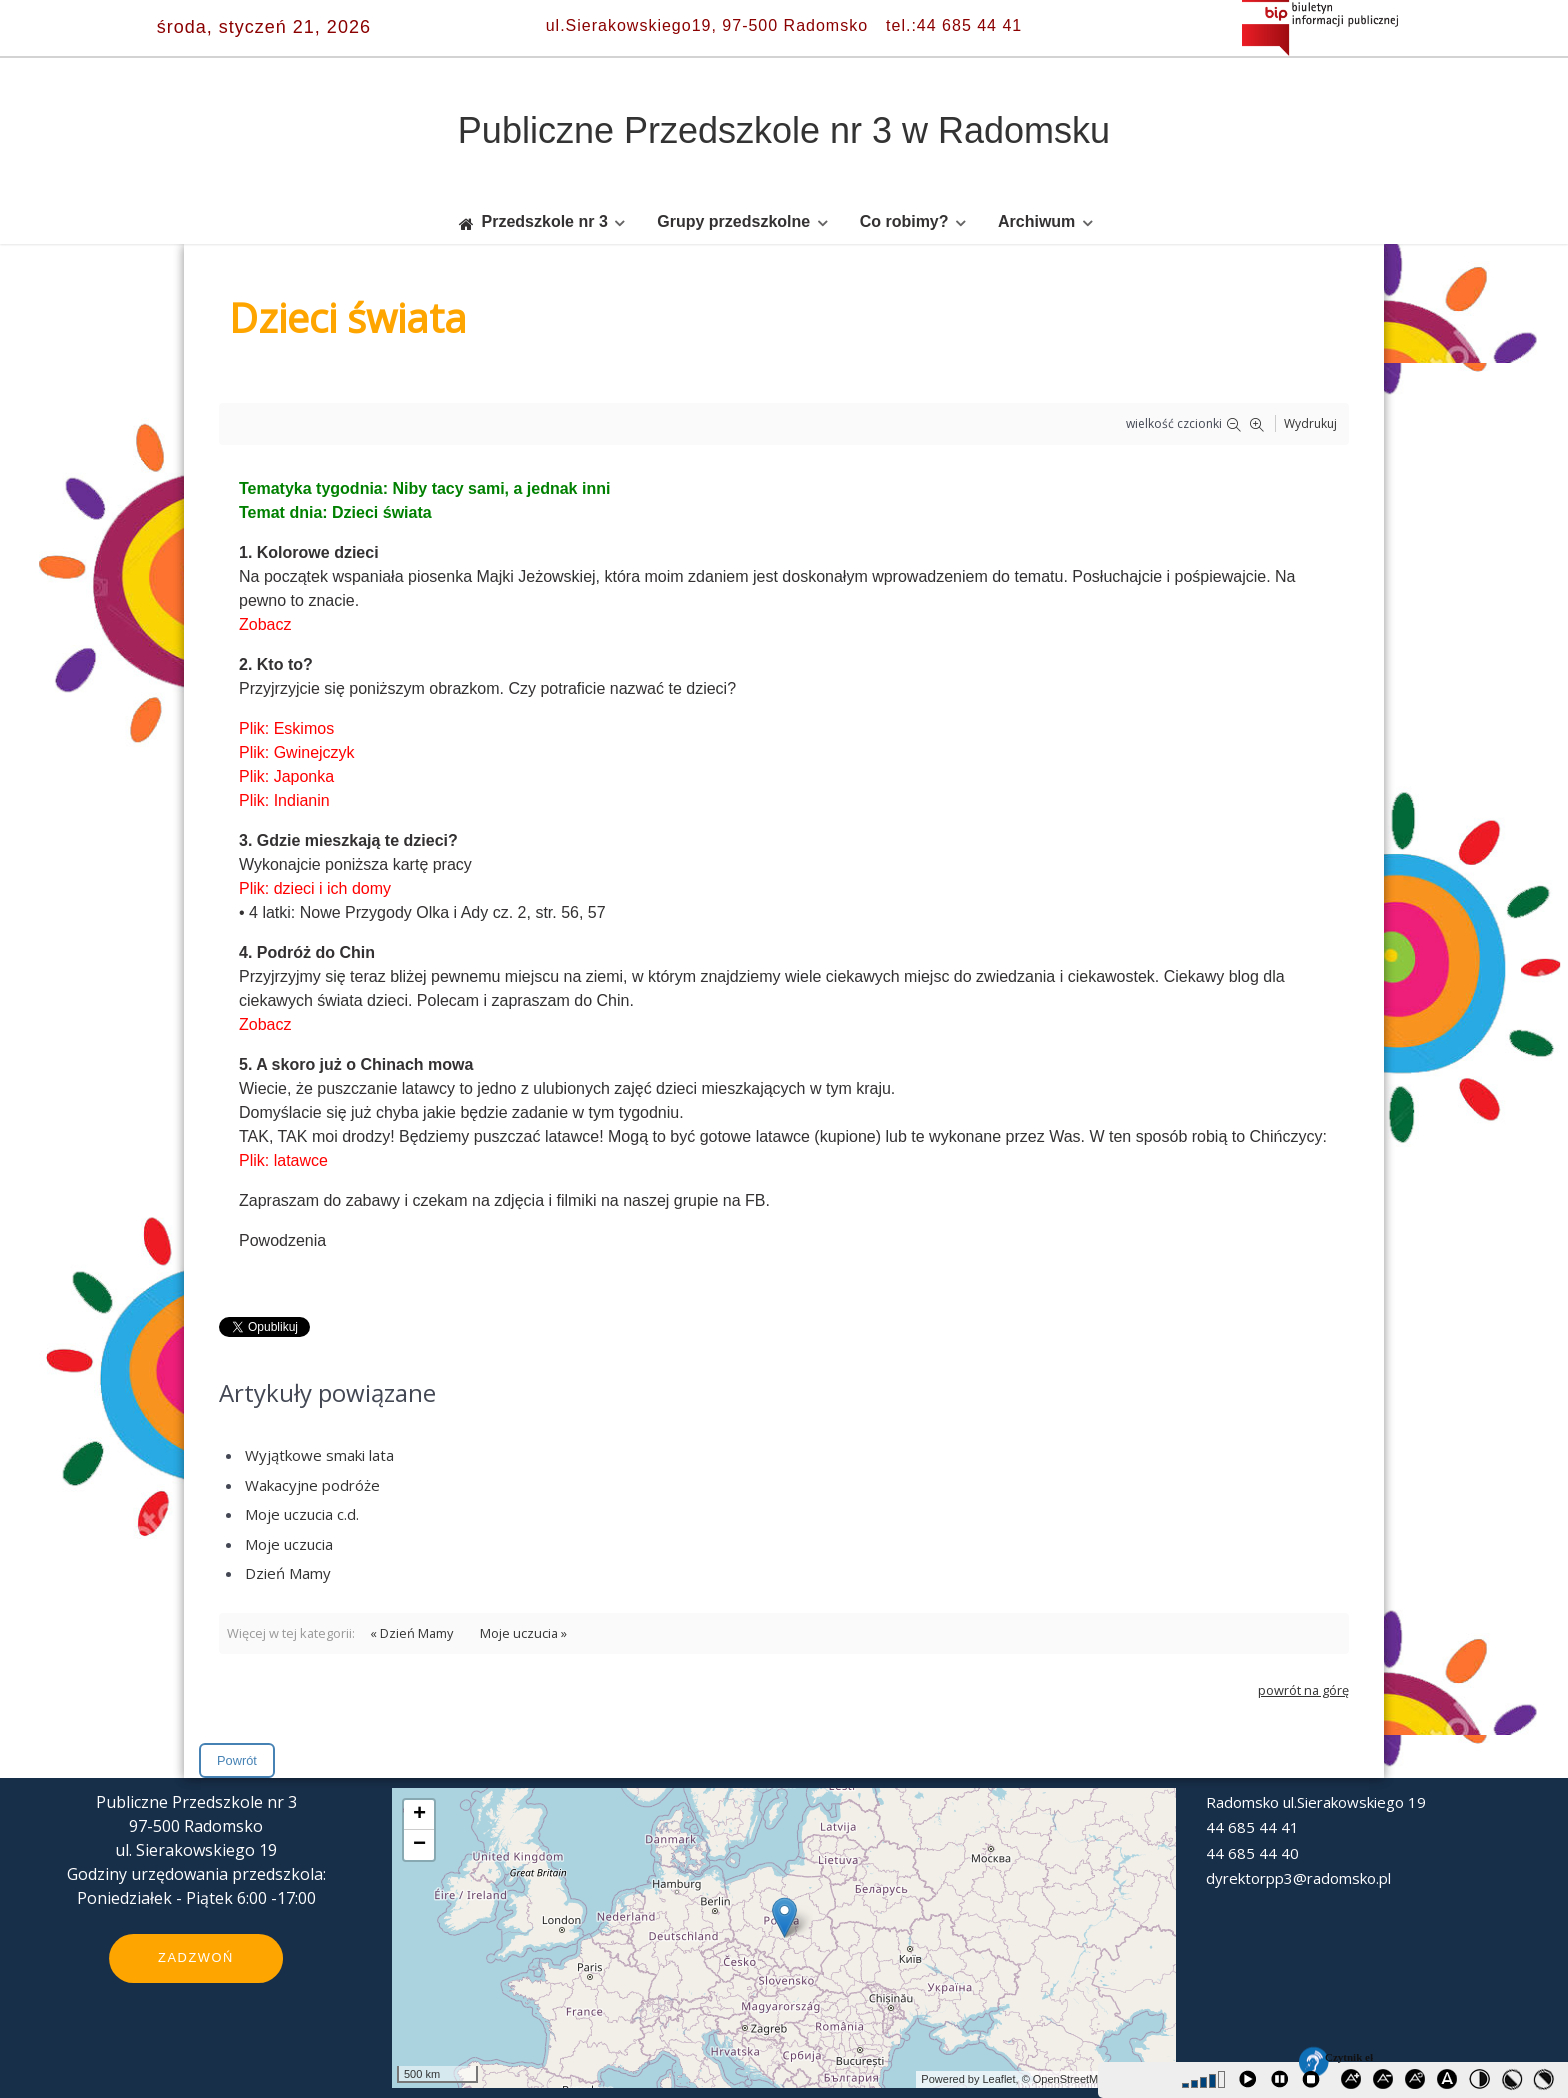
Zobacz (265, 624)
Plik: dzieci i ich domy (315, 888)
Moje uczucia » (523, 1633)
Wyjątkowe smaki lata (319, 1455)
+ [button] (419, 1815)
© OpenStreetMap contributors (1096, 2079)
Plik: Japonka (286, 776)
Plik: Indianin (284, 800)
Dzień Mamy (288, 1573)
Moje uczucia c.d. (302, 1514)
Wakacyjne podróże (312, 1485)
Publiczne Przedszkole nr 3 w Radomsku (784, 130)
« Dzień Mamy (411, 1633)
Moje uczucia (289, 1544)
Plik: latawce (283, 1160)
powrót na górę (1303, 1690)
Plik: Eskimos (286, 728)
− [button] (419, 1845)
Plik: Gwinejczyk (297, 752)
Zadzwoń (196, 1957)
